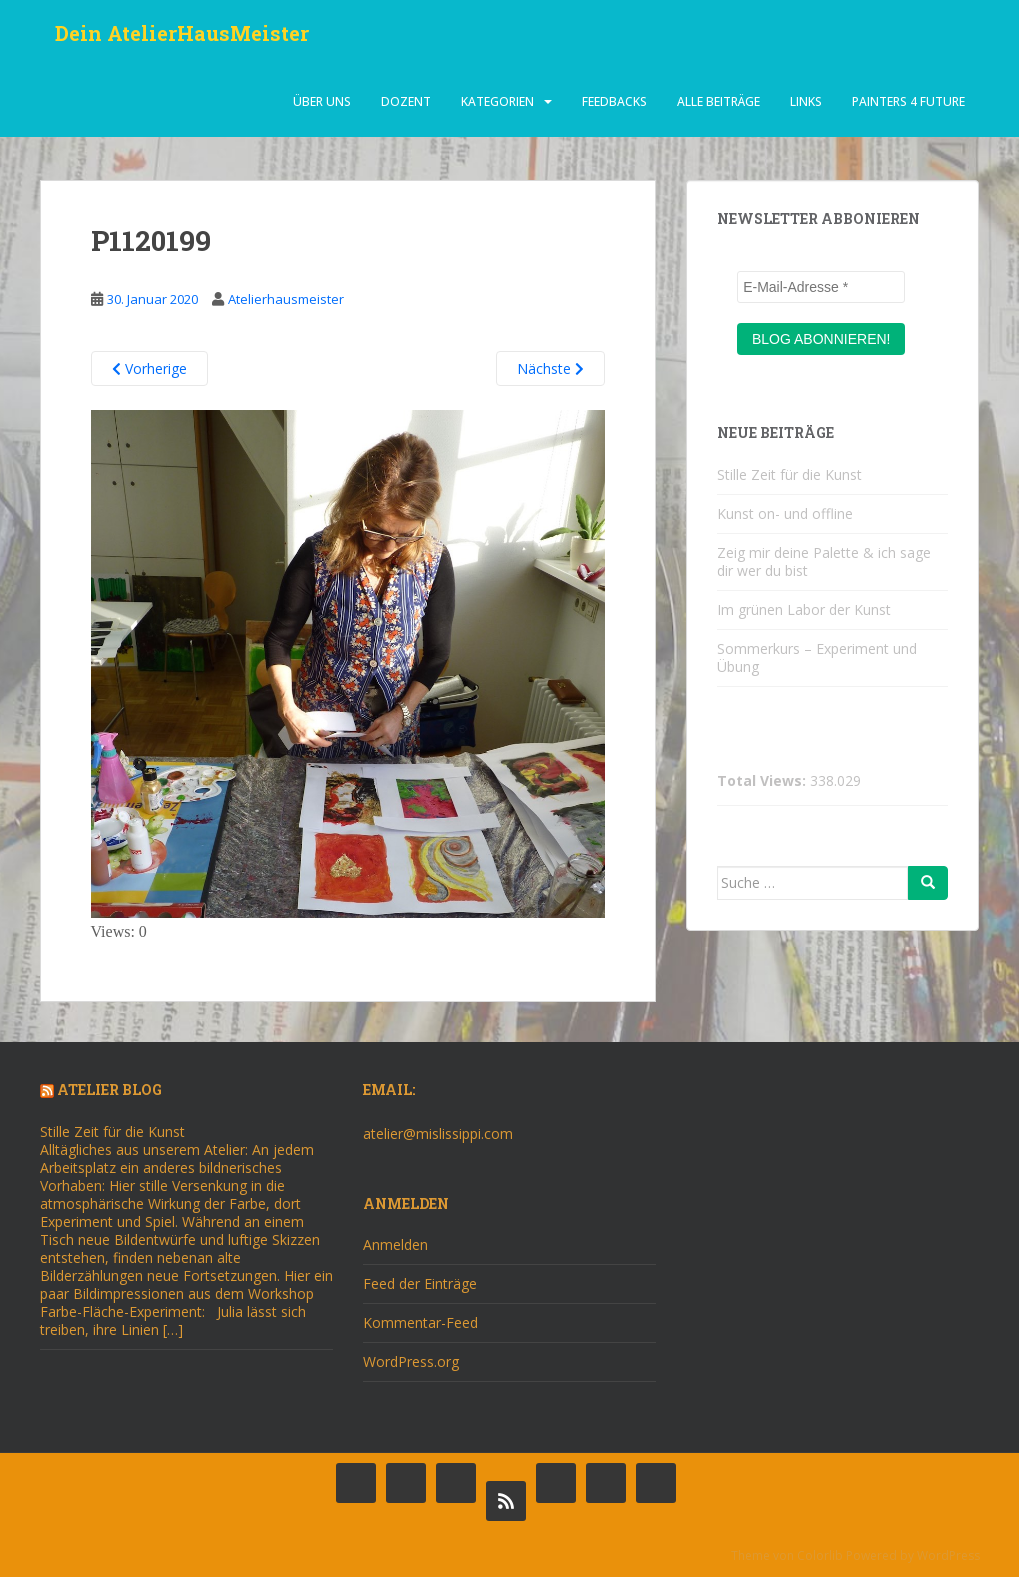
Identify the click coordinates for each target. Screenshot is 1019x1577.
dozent (406, 104)
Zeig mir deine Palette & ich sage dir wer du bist (824, 561)
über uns (322, 104)
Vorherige (149, 368)
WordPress (948, 1555)
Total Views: (763, 781)
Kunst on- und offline (785, 513)
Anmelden (395, 1244)
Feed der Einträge (420, 1283)
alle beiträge (718, 104)
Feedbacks (614, 104)
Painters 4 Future (908, 104)
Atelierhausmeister (286, 299)
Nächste (550, 368)
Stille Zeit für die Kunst (789, 474)
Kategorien (497, 104)
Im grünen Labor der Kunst (804, 609)
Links (806, 104)
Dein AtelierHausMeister (182, 35)
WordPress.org (411, 1361)
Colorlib (820, 1555)
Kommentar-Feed (420, 1322)
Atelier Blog (109, 1089)
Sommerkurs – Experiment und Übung (817, 657)
